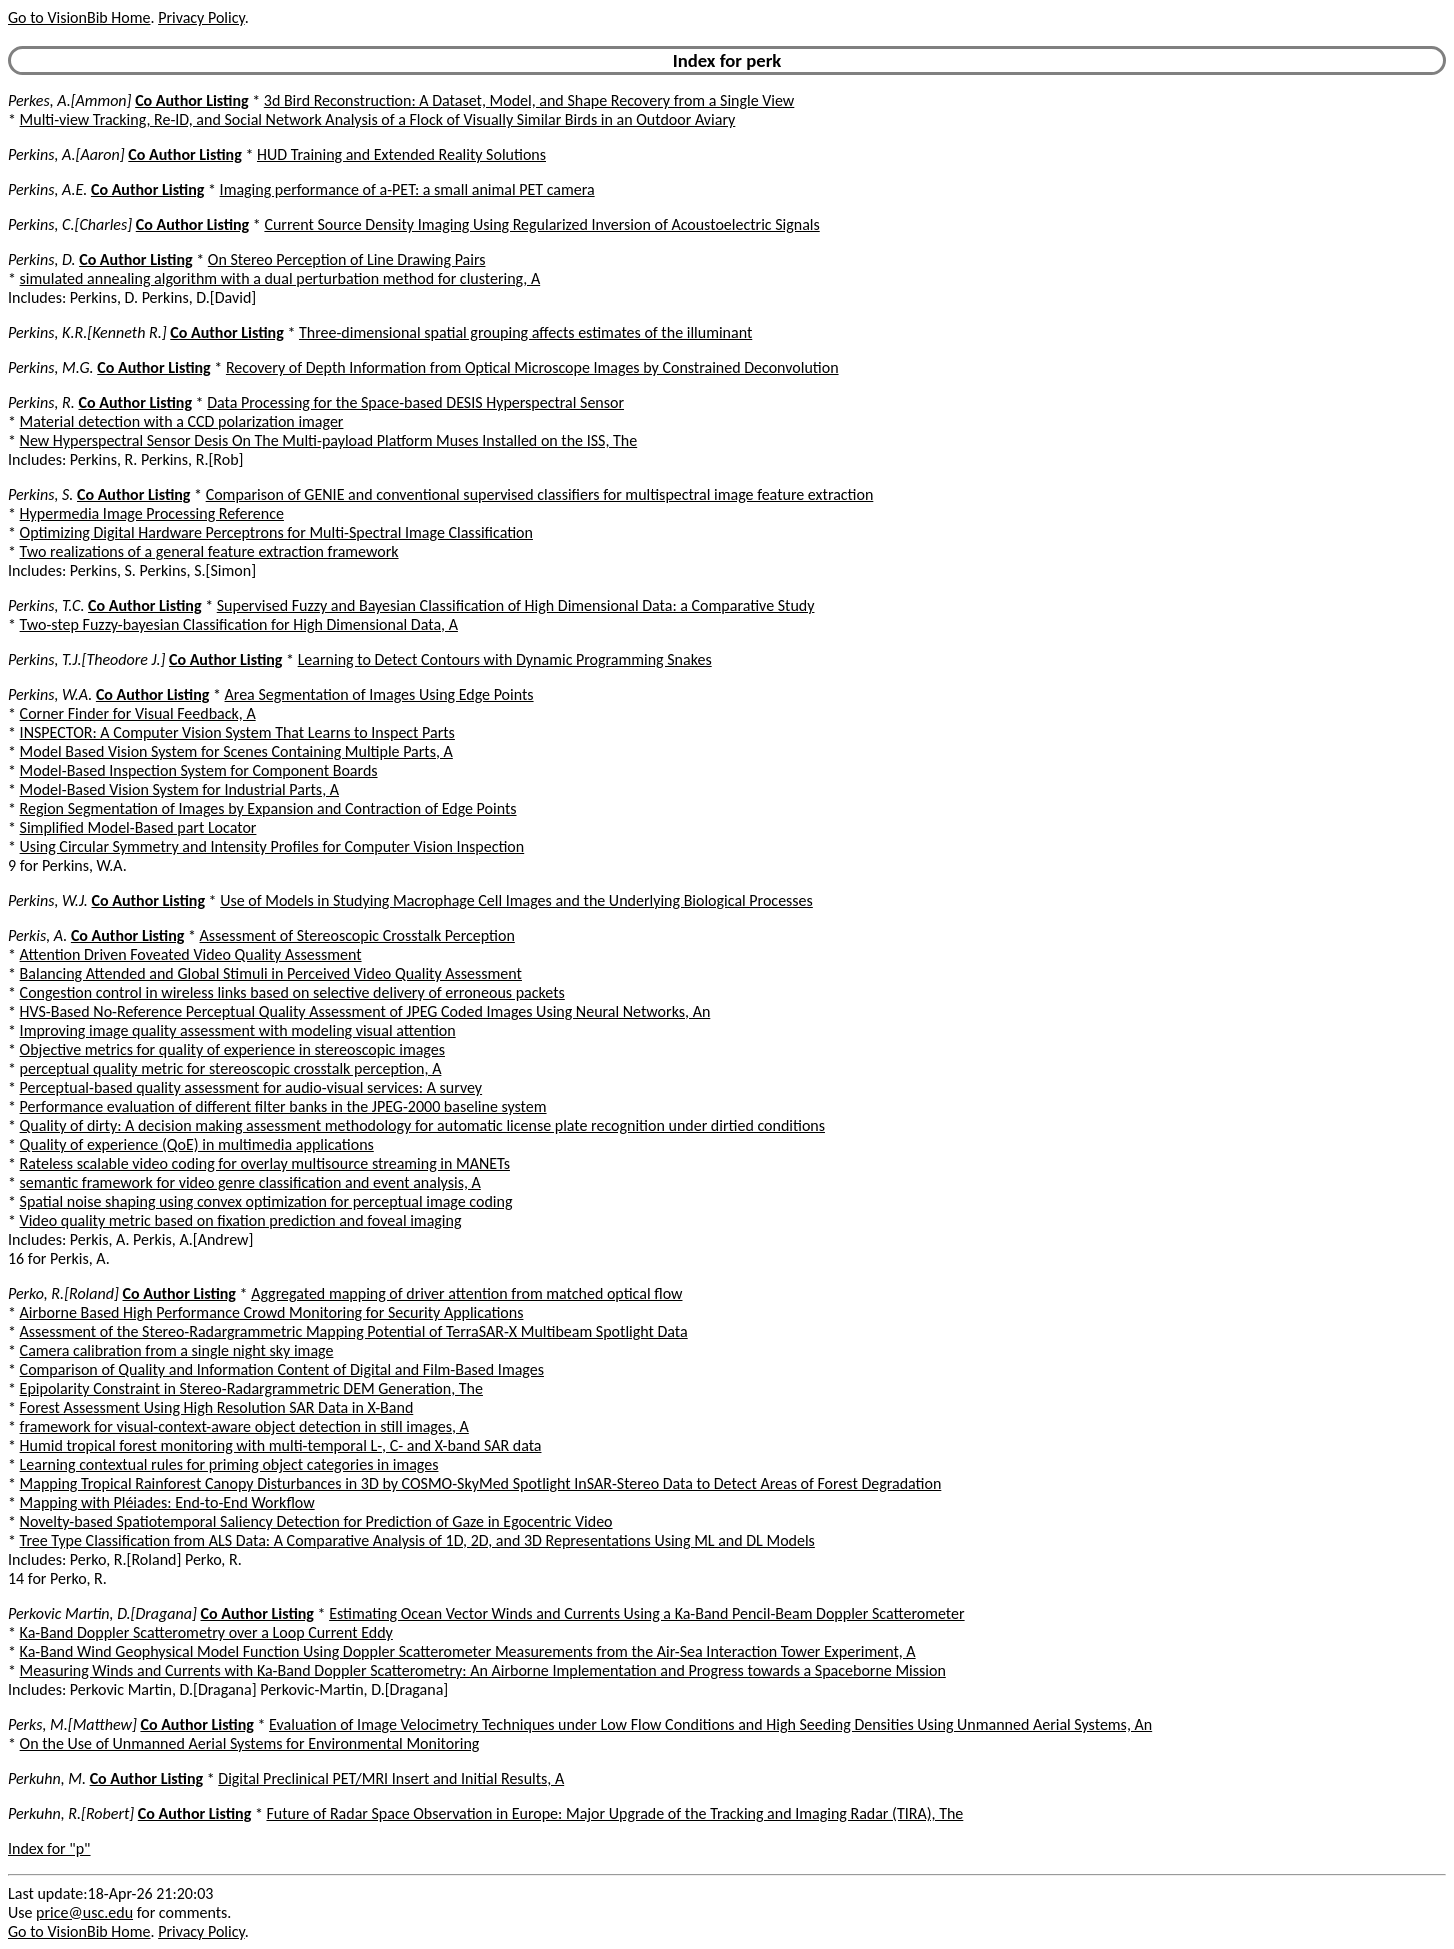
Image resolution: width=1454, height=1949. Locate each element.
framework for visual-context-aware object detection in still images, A (244, 1426)
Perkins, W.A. (50, 694)
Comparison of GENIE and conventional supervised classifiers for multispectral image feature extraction (540, 494)
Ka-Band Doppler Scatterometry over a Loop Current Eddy (206, 1632)
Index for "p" (49, 1848)
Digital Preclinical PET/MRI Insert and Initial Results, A (391, 1778)
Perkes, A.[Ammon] (70, 100)
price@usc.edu (84, 1912)
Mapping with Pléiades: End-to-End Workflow (167, 1502)
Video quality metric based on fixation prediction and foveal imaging (241, 1220)
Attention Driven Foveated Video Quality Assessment (191, 954)
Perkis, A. (37, 935)
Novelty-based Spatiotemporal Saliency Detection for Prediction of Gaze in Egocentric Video (316, 1521)
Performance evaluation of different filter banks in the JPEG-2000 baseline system (283, 1106)
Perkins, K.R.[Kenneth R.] (87, 332)
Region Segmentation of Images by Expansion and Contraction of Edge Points (268, 808)
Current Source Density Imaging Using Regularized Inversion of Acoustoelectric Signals (541, 224)
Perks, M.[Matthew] (72, 1724)
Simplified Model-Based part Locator (138, 827)
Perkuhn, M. (47, 1778)
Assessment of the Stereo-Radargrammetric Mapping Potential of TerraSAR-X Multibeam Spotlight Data (354, 1331)
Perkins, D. (42, 259)
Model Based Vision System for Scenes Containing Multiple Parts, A (236, 751)
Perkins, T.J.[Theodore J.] (86, 659)
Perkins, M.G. (51, 367)
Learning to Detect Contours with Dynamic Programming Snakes (505, 659)
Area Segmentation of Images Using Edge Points (379, 694)
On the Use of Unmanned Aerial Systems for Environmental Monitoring (250, 1743)
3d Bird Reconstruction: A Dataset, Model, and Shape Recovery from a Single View (529, 100)
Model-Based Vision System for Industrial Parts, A (179, 789)
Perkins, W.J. (48, 900)
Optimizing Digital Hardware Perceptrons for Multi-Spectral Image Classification (276, 532)
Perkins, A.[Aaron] (66, 154)
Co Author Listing (191, 100)
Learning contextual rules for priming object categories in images (229, 1464)
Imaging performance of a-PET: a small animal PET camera (407, 189)
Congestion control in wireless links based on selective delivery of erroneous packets (292, 992)
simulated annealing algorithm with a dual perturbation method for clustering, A (280, 278)
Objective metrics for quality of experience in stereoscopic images (232, 1049)
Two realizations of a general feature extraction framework (209, 551)
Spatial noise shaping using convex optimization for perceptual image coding (266, 1201)
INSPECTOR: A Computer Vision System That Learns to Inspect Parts (237, 732)
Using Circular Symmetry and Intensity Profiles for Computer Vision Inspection (272, 846)
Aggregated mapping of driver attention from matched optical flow (466, 1293)
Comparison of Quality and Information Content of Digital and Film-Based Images (282, 1369)
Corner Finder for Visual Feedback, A (138, 713)
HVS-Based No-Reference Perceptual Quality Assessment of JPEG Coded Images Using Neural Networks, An (365, 1011)
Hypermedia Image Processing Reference (152, 513)
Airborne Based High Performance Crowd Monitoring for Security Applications (272, 1312)
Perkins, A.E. (47, 189)
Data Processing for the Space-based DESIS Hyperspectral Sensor (415, 402)
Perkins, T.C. (46, 605)
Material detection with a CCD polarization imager (182, 421)
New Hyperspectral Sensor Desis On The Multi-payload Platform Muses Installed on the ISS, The (329, 440)
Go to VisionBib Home (79, 17)
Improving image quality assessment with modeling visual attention (238, 1030)
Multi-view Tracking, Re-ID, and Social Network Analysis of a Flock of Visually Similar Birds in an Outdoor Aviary (378, 119)
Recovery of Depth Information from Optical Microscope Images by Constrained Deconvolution (532, 367)
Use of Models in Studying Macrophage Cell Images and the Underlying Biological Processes (516, 900)
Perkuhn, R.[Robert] (71, 1813)
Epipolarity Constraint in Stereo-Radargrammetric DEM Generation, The (251, 1388)
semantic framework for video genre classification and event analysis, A (250, 1182)
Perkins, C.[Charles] (70, 224)
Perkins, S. (40, 494)
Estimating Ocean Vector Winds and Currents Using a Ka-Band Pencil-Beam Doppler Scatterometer (646, 1613)
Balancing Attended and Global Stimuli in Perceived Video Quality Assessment (271, 973)
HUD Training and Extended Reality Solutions (401, 154)
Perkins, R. (41, 402)
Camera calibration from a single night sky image (177, 1350)
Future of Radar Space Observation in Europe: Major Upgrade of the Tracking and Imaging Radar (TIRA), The (614, 1813)
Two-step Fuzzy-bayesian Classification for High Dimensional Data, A (239, 624)
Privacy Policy (201, 17)
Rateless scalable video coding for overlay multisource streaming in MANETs (265, 1163)
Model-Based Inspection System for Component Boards (199, 770)
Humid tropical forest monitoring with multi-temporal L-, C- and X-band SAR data (281, 1445)
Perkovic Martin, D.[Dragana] (102, 1613)
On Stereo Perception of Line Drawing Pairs (347, 259)
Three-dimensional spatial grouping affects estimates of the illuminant (525, 332)
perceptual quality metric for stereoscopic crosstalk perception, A (231, 1068)
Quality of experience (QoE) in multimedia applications (197, 1144)
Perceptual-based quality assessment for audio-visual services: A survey (251, 1087)
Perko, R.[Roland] (63, 1293)
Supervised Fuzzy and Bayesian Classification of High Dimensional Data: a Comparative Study (516, 605)
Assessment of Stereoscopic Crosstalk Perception (357, 935)
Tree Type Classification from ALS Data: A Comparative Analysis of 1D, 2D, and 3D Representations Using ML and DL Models (417, 1540)
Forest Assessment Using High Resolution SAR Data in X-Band (217, 1407)
